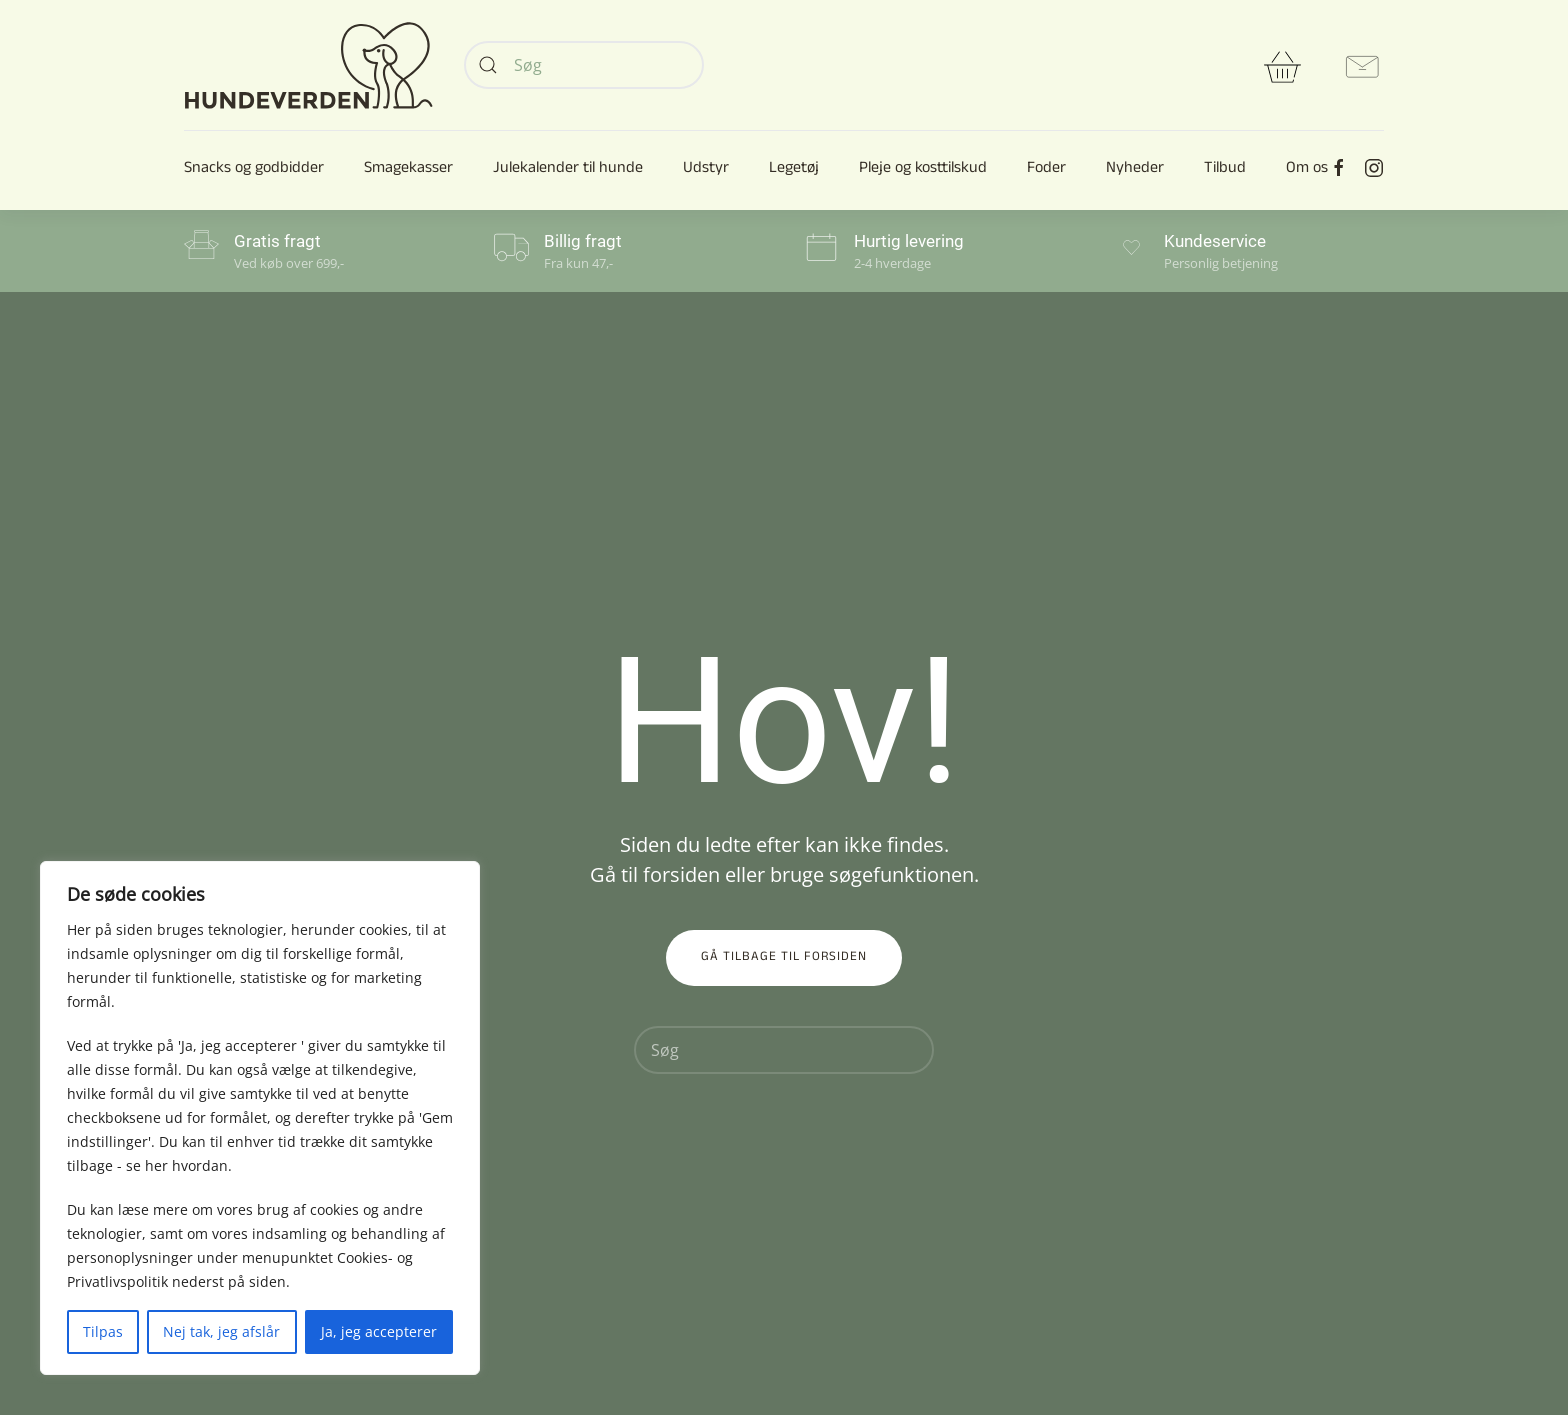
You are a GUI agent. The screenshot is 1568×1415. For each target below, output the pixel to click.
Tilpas (103, 1331)
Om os (1307, 170)
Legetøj (794, 170)
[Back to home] (309, 65)
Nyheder (1135, 170)
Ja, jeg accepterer (379, 1331)
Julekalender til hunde (568, 170)
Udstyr (706, 170)
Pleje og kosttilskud (923, 170)
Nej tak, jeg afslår (221, 1331)
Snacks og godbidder (254, 170)
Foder (1046, 170)
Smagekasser (408, 170)
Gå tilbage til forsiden (784, 958)
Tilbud (1225, 170)
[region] (260, 1118)
